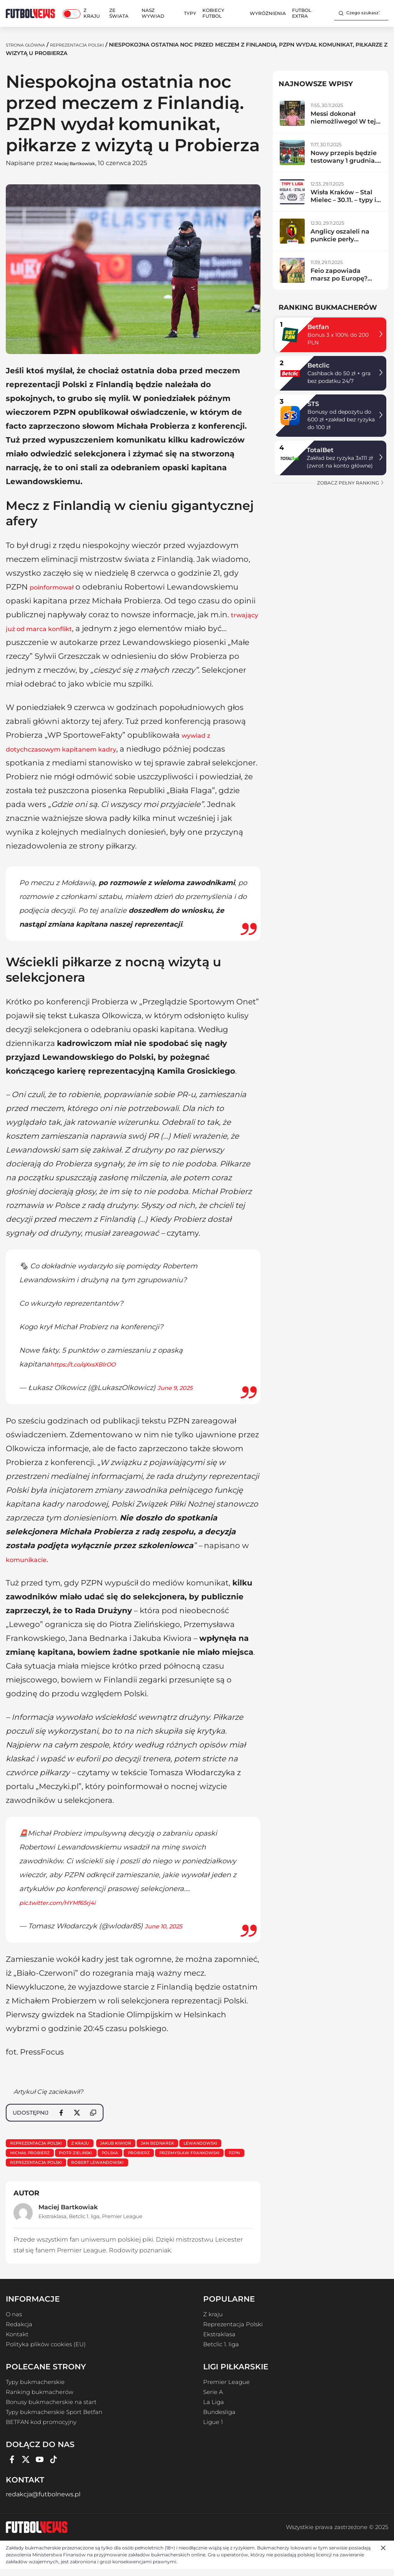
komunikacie (31, 1559)
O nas (14, 2321)
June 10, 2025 (167, 1926)
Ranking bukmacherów (39, 2399)
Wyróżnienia (268, 13)
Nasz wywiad (153, 13)
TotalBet (320, 450)
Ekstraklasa (52, 2223)
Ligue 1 (213, 2429)
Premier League (122, 2223)
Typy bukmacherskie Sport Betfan (54, 2419)
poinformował (57, 586)
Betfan (318, 327)
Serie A (213, 2399)
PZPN (100, 2167)
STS (313, 404)
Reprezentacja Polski (96, 44)
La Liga (213, 2409)
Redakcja (19, 2331)
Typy (190, 13)
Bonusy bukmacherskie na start (51, 2409)
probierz (217, 2155)
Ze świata (119, 13)
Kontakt (17, 2341)
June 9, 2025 (178, 1387)
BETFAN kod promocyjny (41, 2429)
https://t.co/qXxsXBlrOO (90, 1364)
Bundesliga (219, 2419)
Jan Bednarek (186, 2144)
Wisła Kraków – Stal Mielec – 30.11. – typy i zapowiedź (343, 200)
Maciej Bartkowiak (84, 163)
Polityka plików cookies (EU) (46, 2351)
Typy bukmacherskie (35, 2389)
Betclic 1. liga (84, 2223)
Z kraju (91, 13)
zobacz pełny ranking (350, 483)
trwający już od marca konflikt (64, 628)
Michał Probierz (85, 2155)
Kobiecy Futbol (213, 13)
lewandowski (30, 2155)
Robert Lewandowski (222, 2167)
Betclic (318, 365)
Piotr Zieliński (140, 2155)
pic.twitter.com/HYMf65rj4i (65, 1902)
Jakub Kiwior (136, 2144)
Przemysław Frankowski (46, 2167)
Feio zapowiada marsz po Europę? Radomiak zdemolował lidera (340, 282)
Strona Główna (31, 44)
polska (182, 2155)
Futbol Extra (301, 13)
